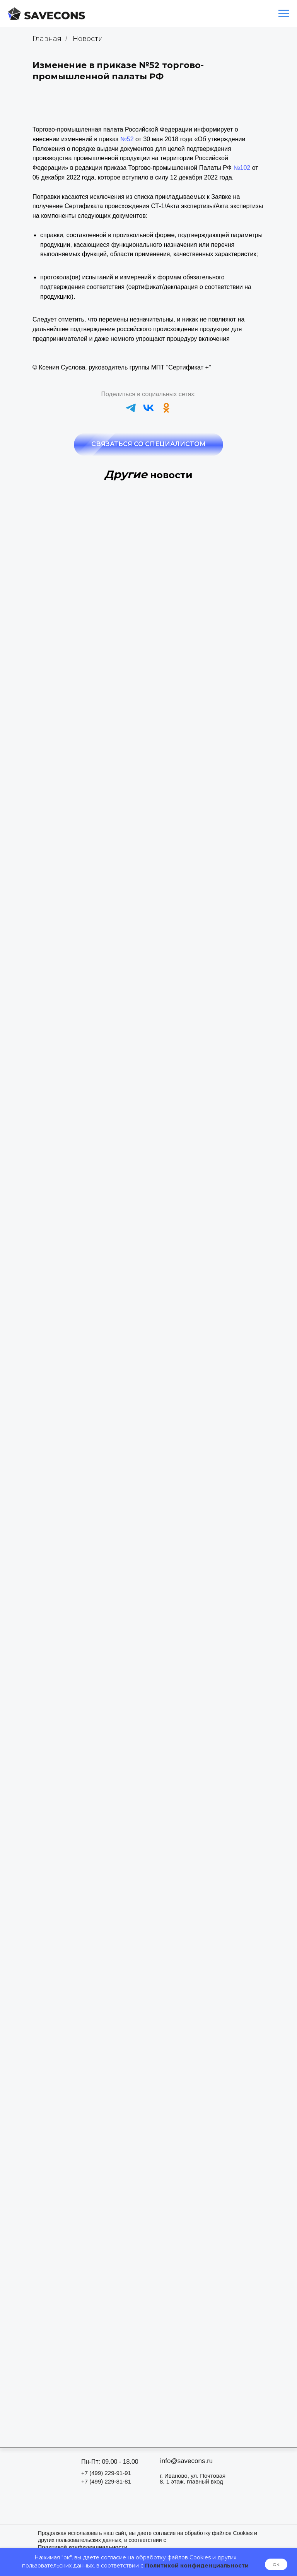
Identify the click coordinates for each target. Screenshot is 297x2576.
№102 (241, 167)
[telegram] (131, 408)
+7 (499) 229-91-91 (106, 2473)
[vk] (148, 408)
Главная (46, 39)
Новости (88, 39)
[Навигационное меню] (283, 13)
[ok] (166, 408)
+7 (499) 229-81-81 (106, 2481)
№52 (127, 139)
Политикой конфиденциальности (197, 2565)
